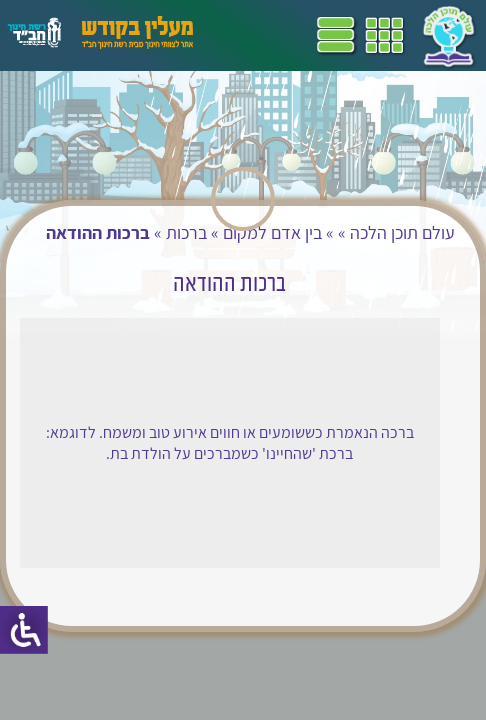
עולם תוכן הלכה (402, 232)
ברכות (186, 232)
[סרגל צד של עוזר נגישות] (24, 630)
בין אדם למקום (272, 232)
